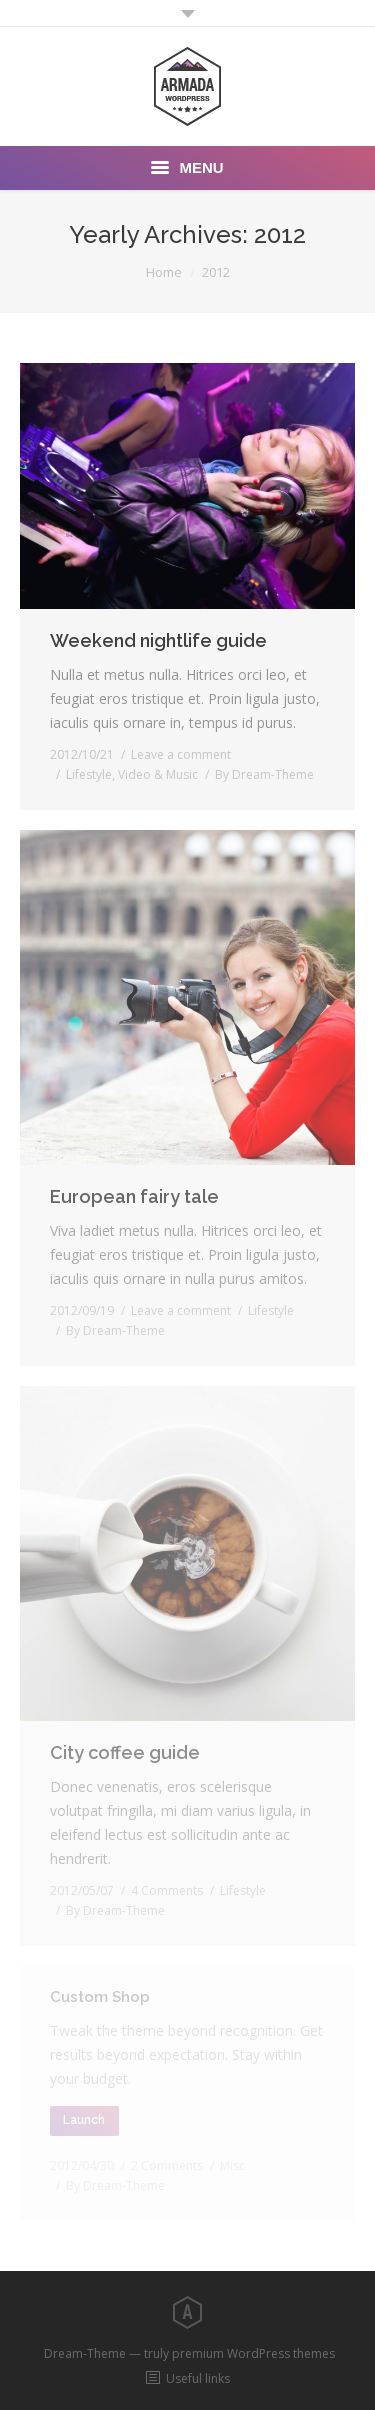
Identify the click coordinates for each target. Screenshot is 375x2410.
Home (164, 272)
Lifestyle (89, 774)
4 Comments (167, 1890)
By (264, 774)
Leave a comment (181, 754)
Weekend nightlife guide (158, 640)
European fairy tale (134, 1196)
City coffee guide (125, 1752)
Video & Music (158, 774)
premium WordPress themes (253, 2353)
